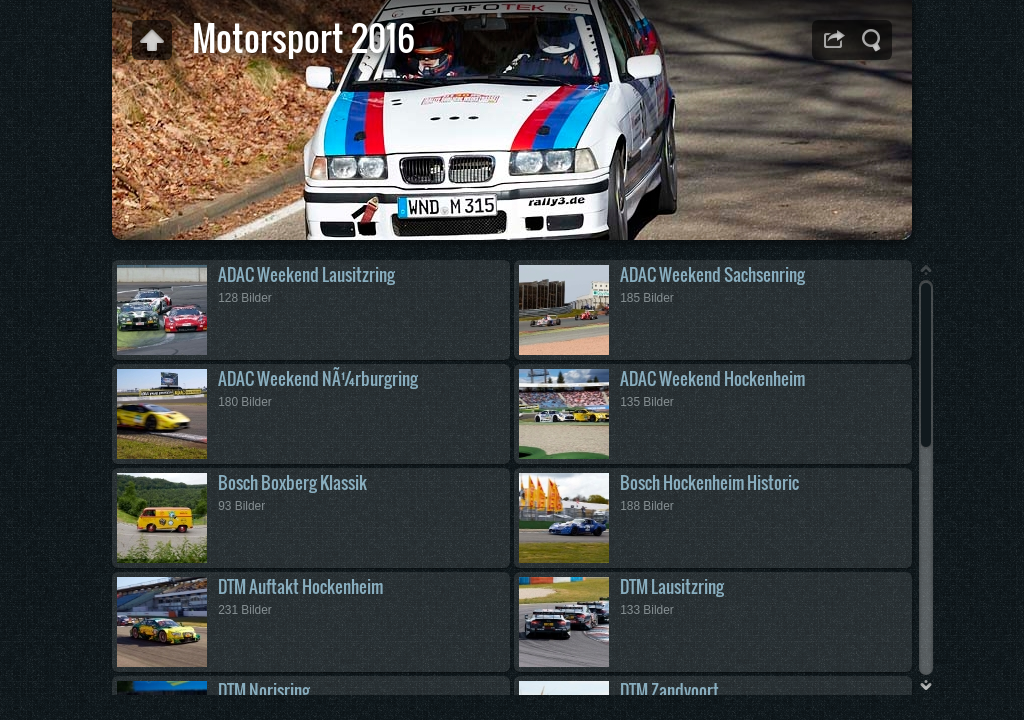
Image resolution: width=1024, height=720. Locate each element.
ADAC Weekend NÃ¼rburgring (318, 378)
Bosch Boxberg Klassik (292, 482)
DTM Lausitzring (672, 586)
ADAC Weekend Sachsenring (712, 274)
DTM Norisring (264, 690)
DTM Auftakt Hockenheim (300, 586)
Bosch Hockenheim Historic (709, 482)
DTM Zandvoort (669, 690)
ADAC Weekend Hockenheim (712, 378)
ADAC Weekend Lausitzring (306, 274)
